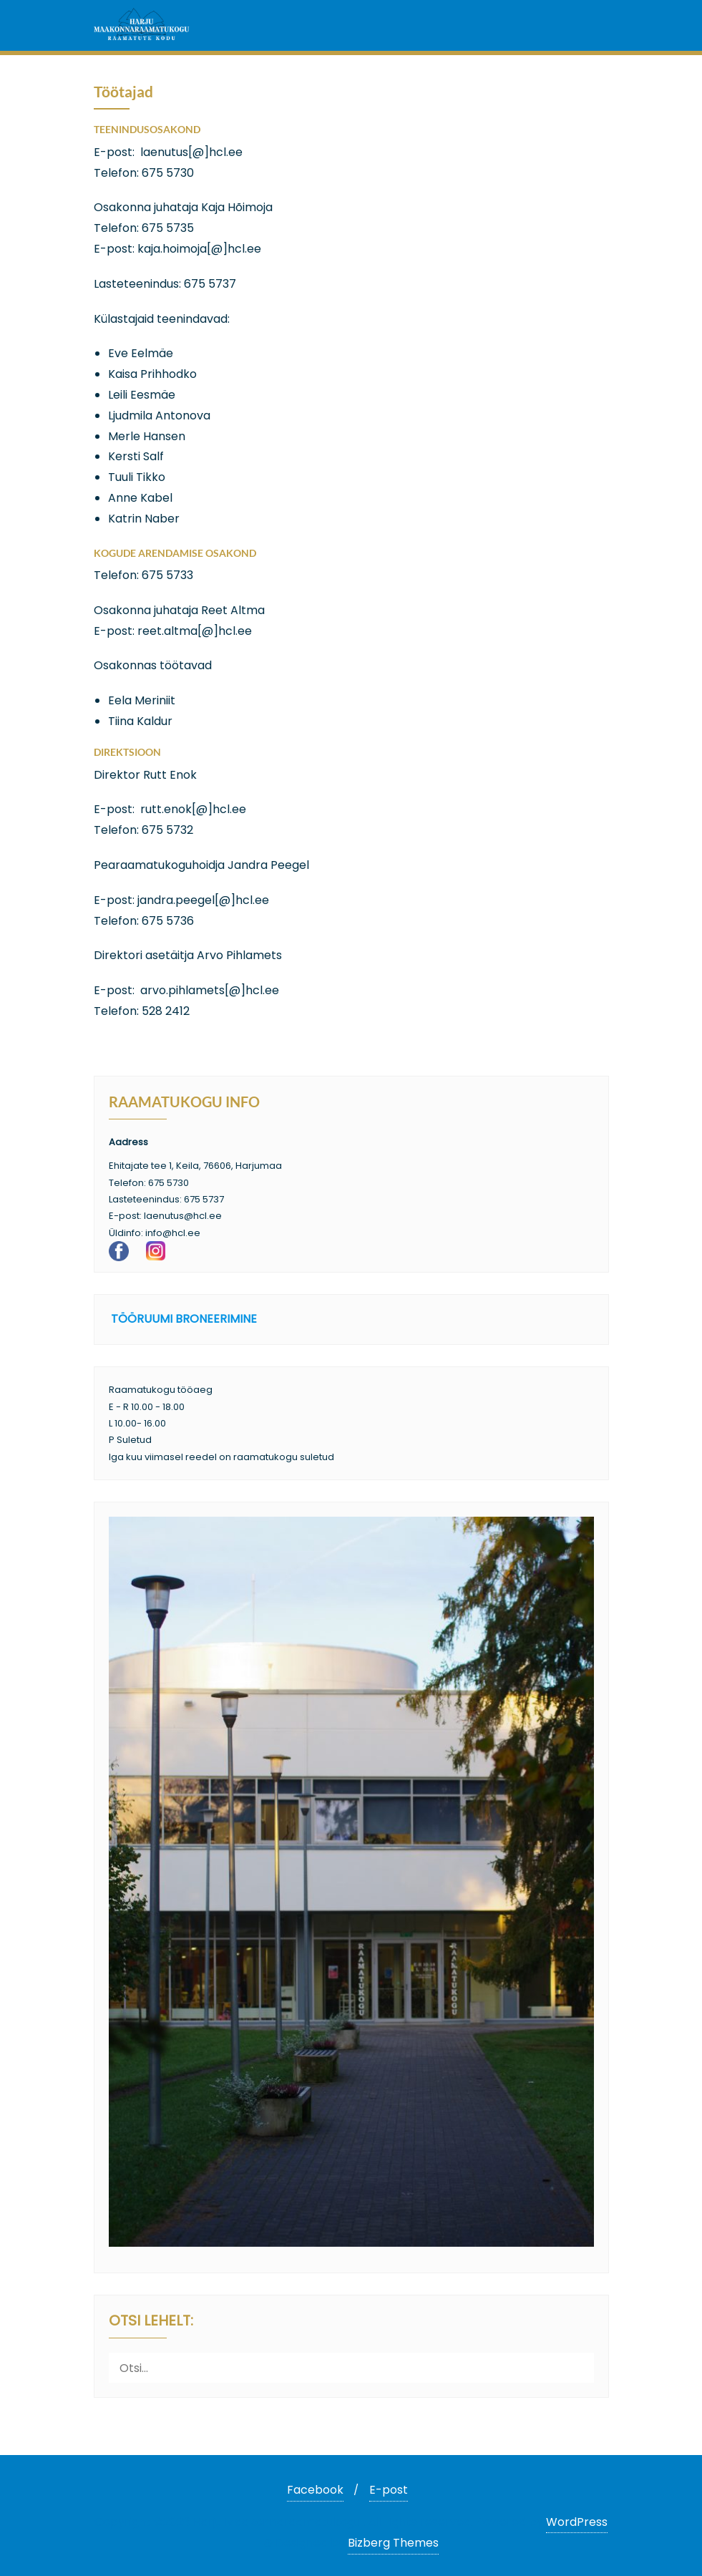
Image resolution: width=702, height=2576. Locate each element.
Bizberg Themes (393, 2542)
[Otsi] (579, 2367)
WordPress (577, 2522)
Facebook (315, 2490)
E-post (388, 2490)
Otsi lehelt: (151, 2321)
